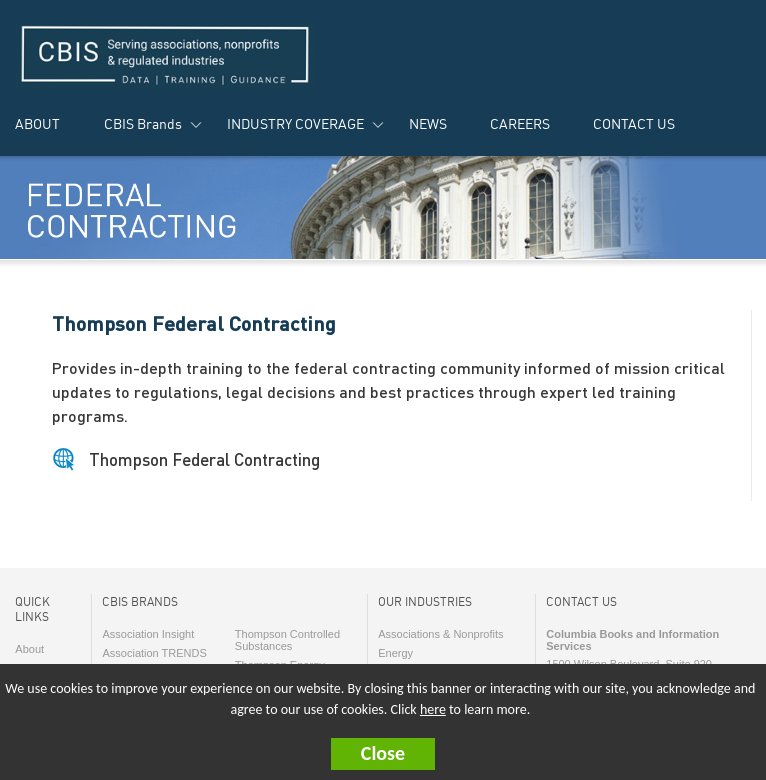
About (29, 649)
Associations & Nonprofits (440, 634)
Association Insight (148, 634)
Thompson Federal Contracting (204, 459)
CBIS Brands (143, 123)
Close (383, 753)
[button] (383, 754)
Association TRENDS (154, 653)
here (433, 709)
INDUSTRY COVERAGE (295, 123)
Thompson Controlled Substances (287, 640)
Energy (395, 653)
